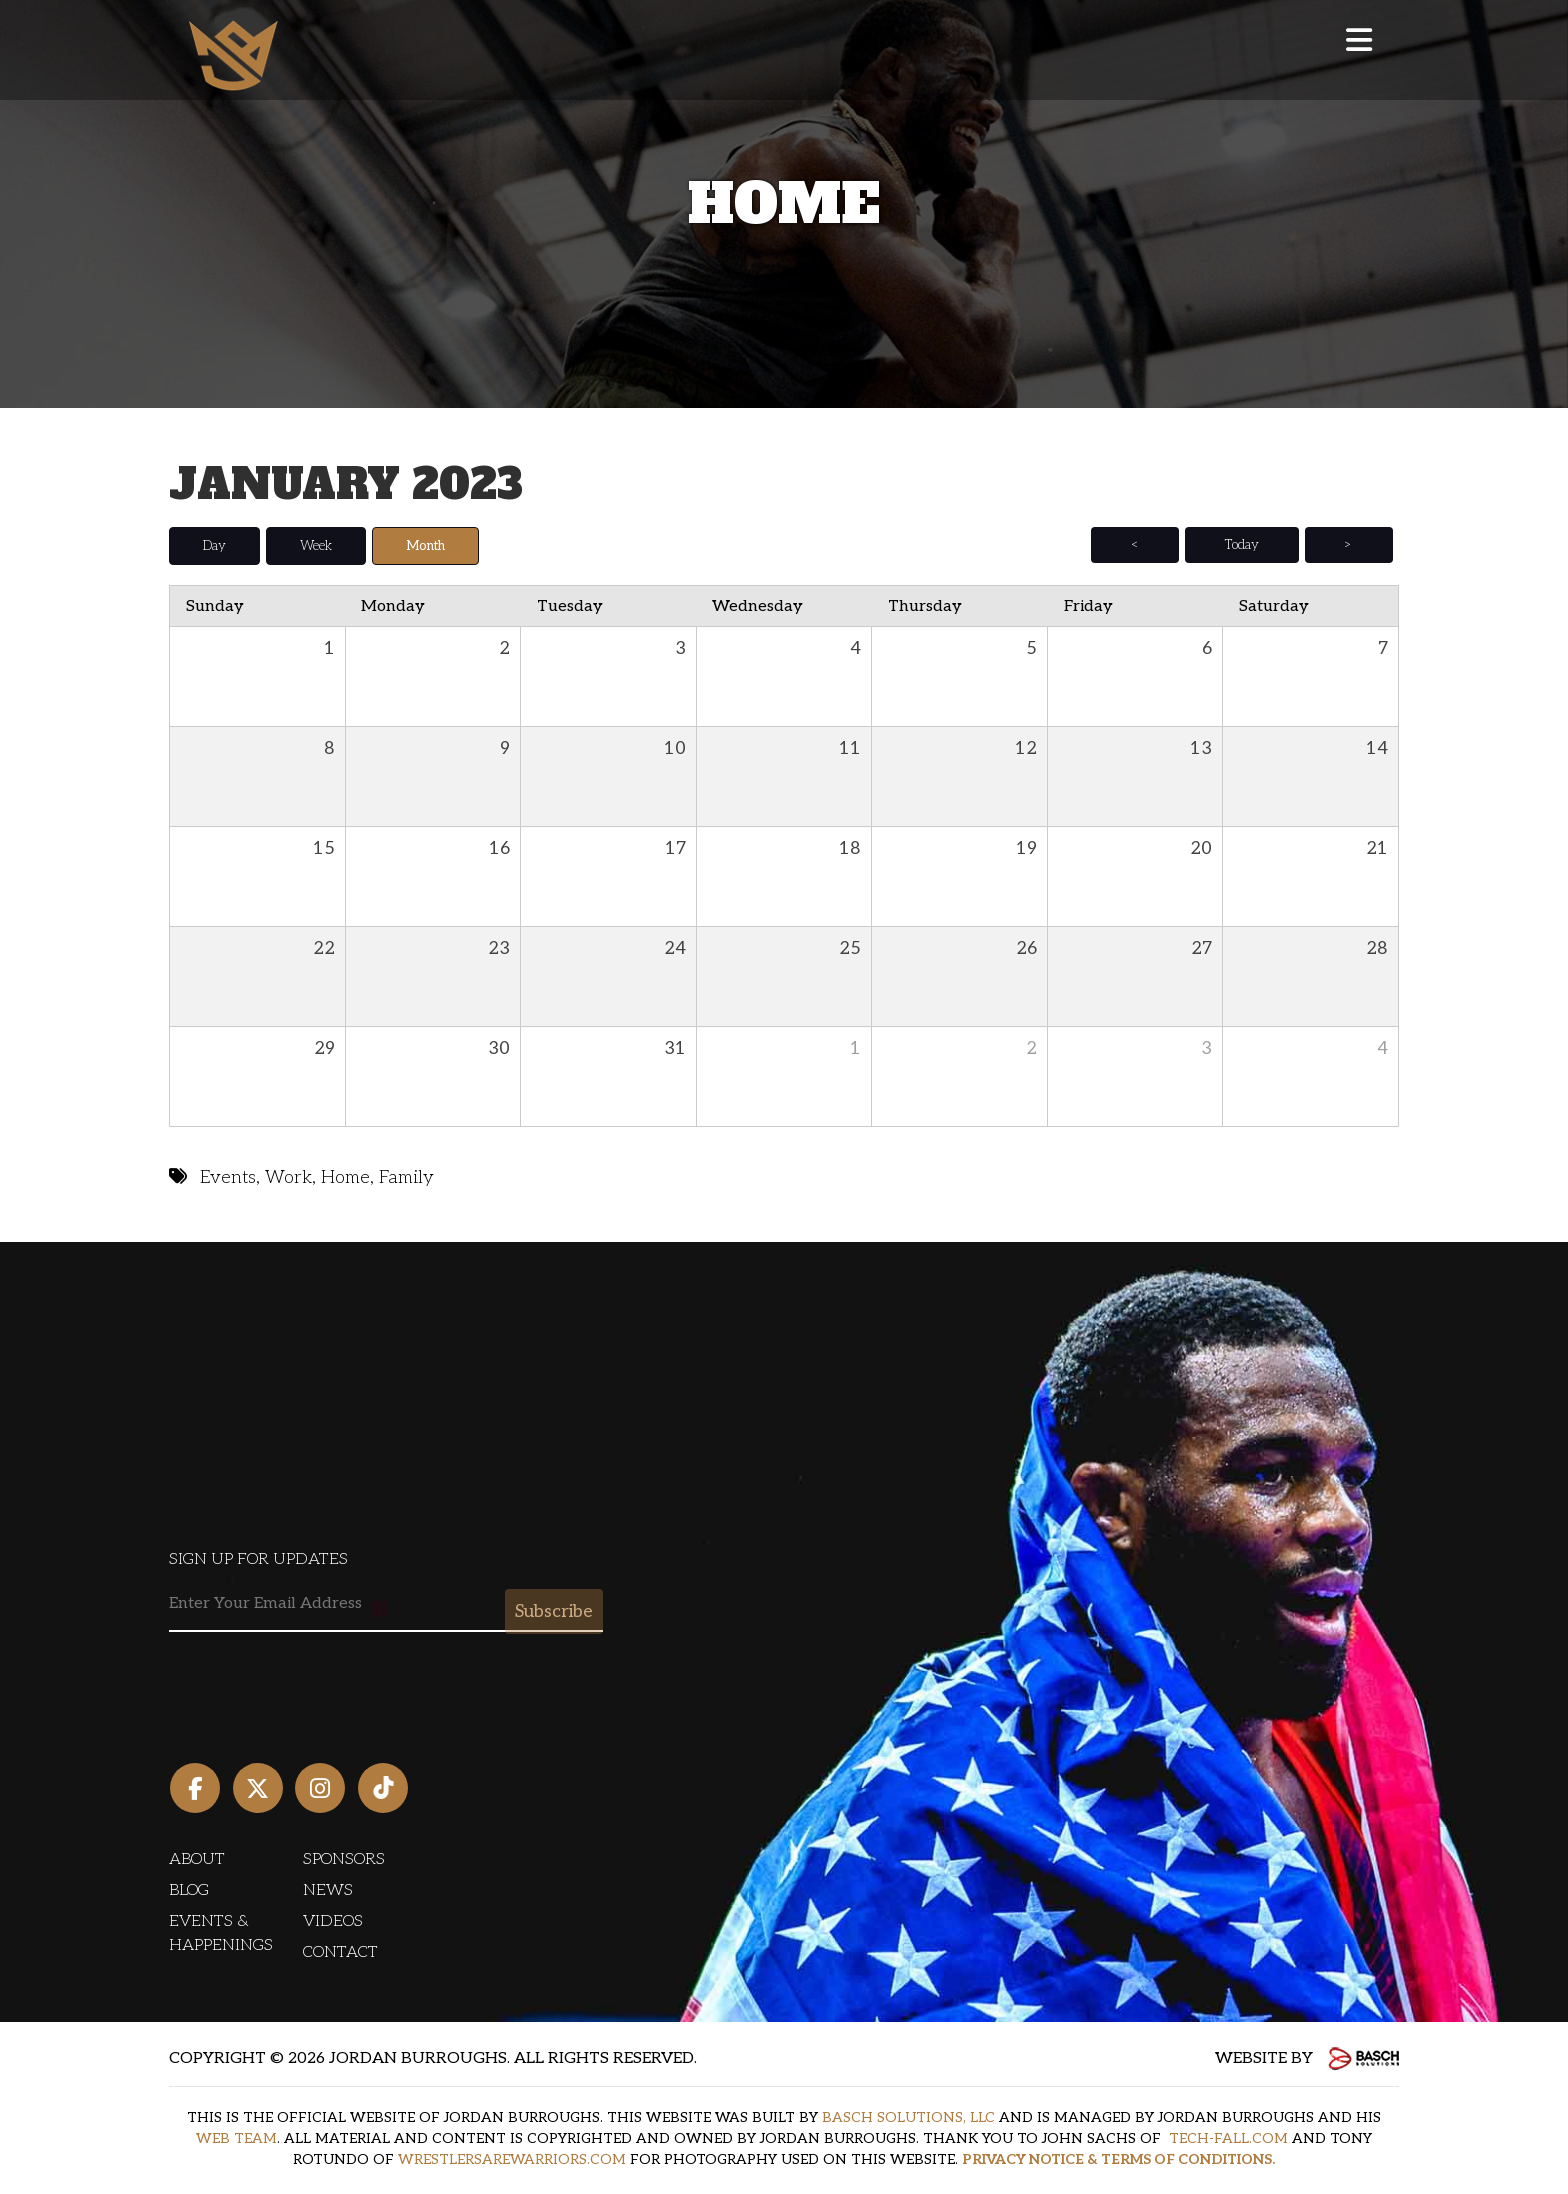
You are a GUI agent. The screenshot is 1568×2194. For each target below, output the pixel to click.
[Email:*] (386, 1603)
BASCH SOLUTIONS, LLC (908, 2116)
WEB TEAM (236, 2137)
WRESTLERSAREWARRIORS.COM (512, 2158)
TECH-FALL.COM (1228, 2137)
